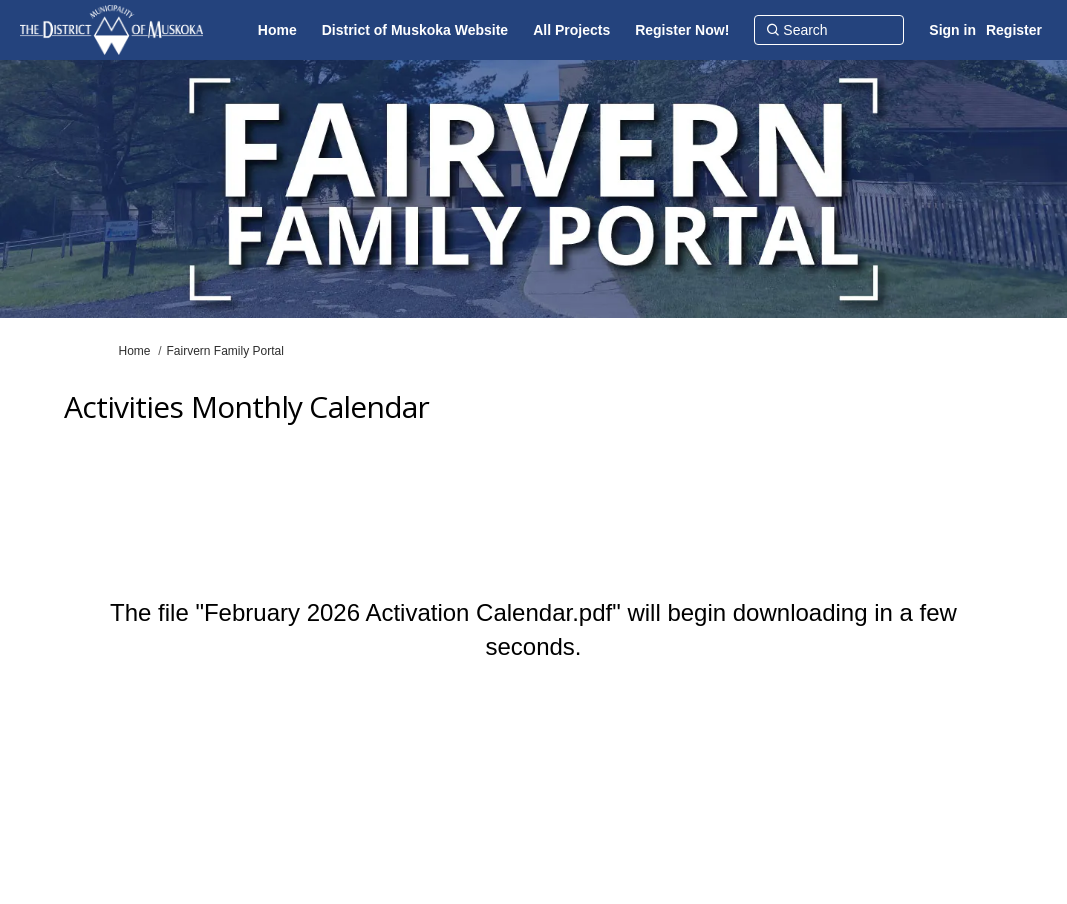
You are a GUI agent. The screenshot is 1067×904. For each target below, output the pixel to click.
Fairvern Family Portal (225, 351)
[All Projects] (571, 30)
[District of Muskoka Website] (415, 30)
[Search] (829, 30)
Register (1014, 30)
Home (135, 351)
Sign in (952, 30)
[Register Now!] (682, 30)
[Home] (277, 30)
